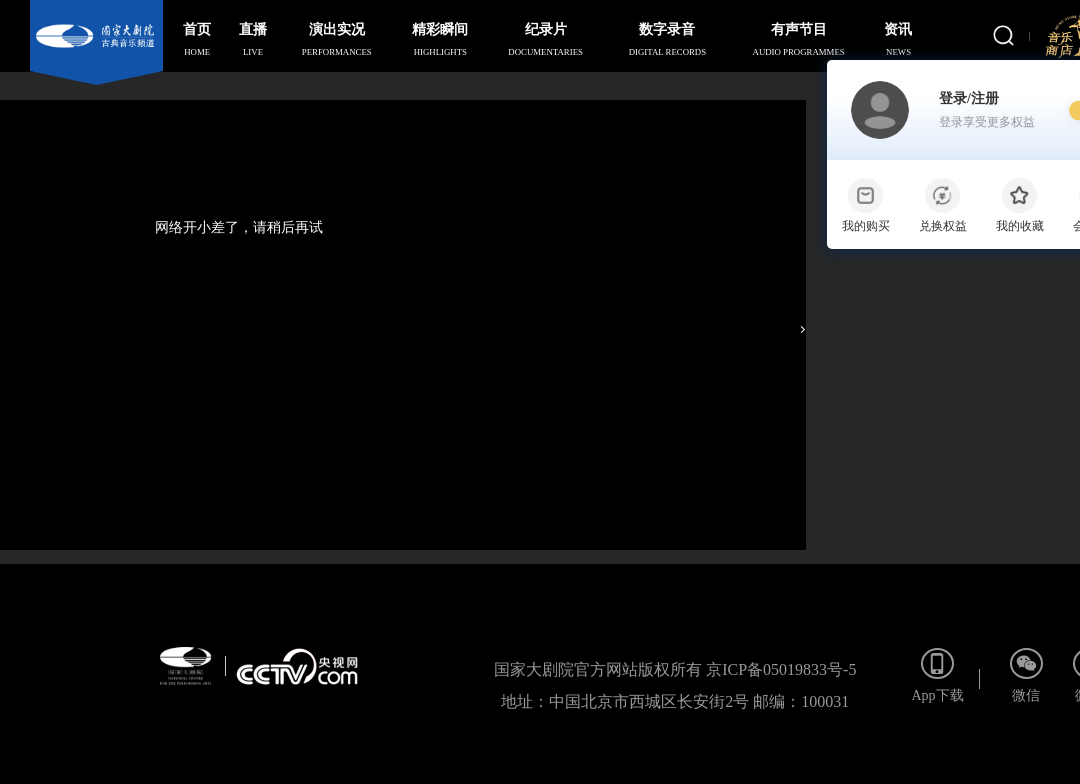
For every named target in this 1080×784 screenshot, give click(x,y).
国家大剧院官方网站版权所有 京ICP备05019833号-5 (675, 669)
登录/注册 (987, 111)
